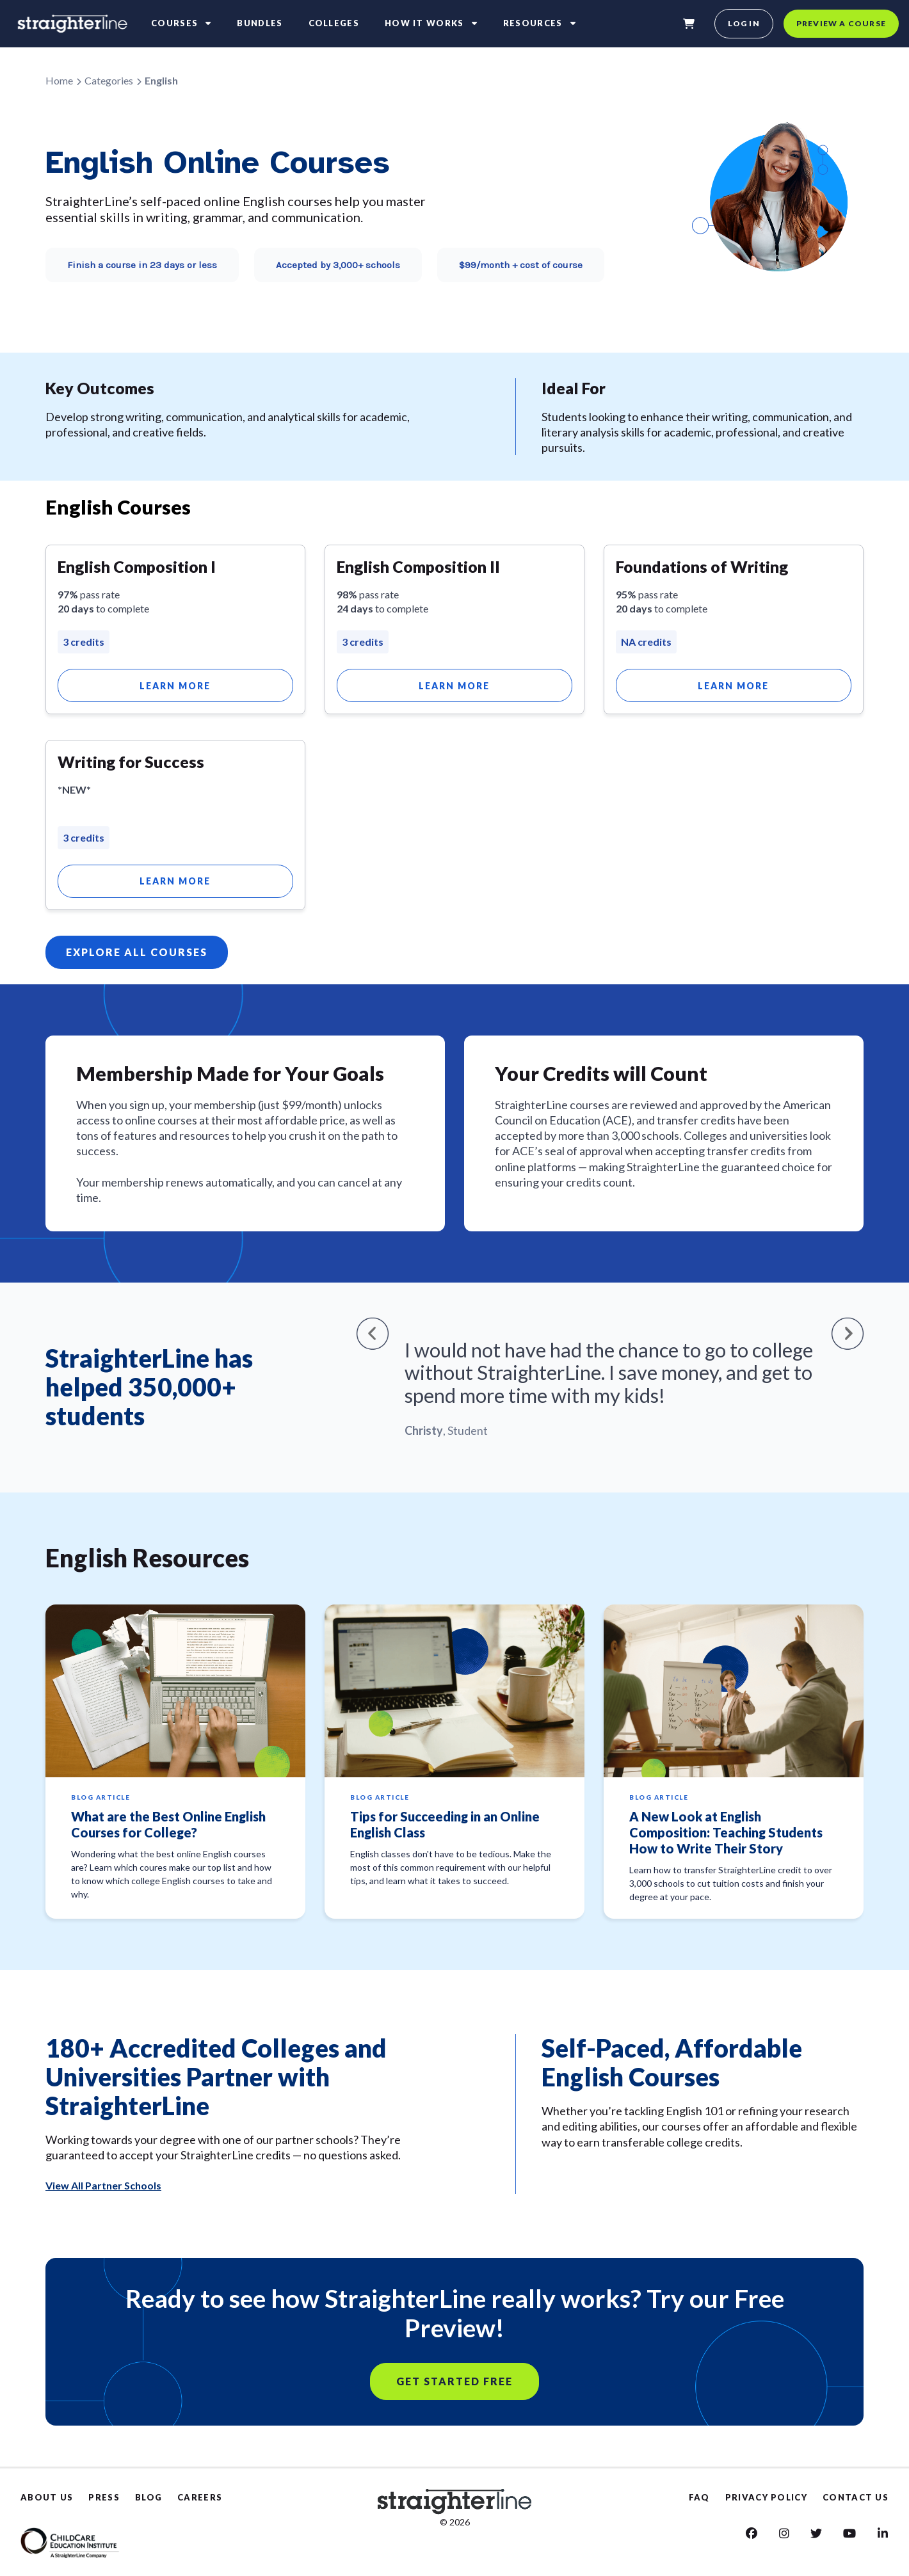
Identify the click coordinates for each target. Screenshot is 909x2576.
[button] (373, 1333)
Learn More (175, 685)
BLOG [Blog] (148, 2497)
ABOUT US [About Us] (46, 2497)
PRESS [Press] (104, 2497)
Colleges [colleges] (334, 23)
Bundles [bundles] (259, 23)
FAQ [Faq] (699, 2497)
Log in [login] (744, 23)
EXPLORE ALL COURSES (136, 952)
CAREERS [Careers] (199, 2497)
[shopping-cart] (689, 23)
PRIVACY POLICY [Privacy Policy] (766, 2497)
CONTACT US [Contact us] (856, 2497)
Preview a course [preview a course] (841, 23)
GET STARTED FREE (454, 2381)
